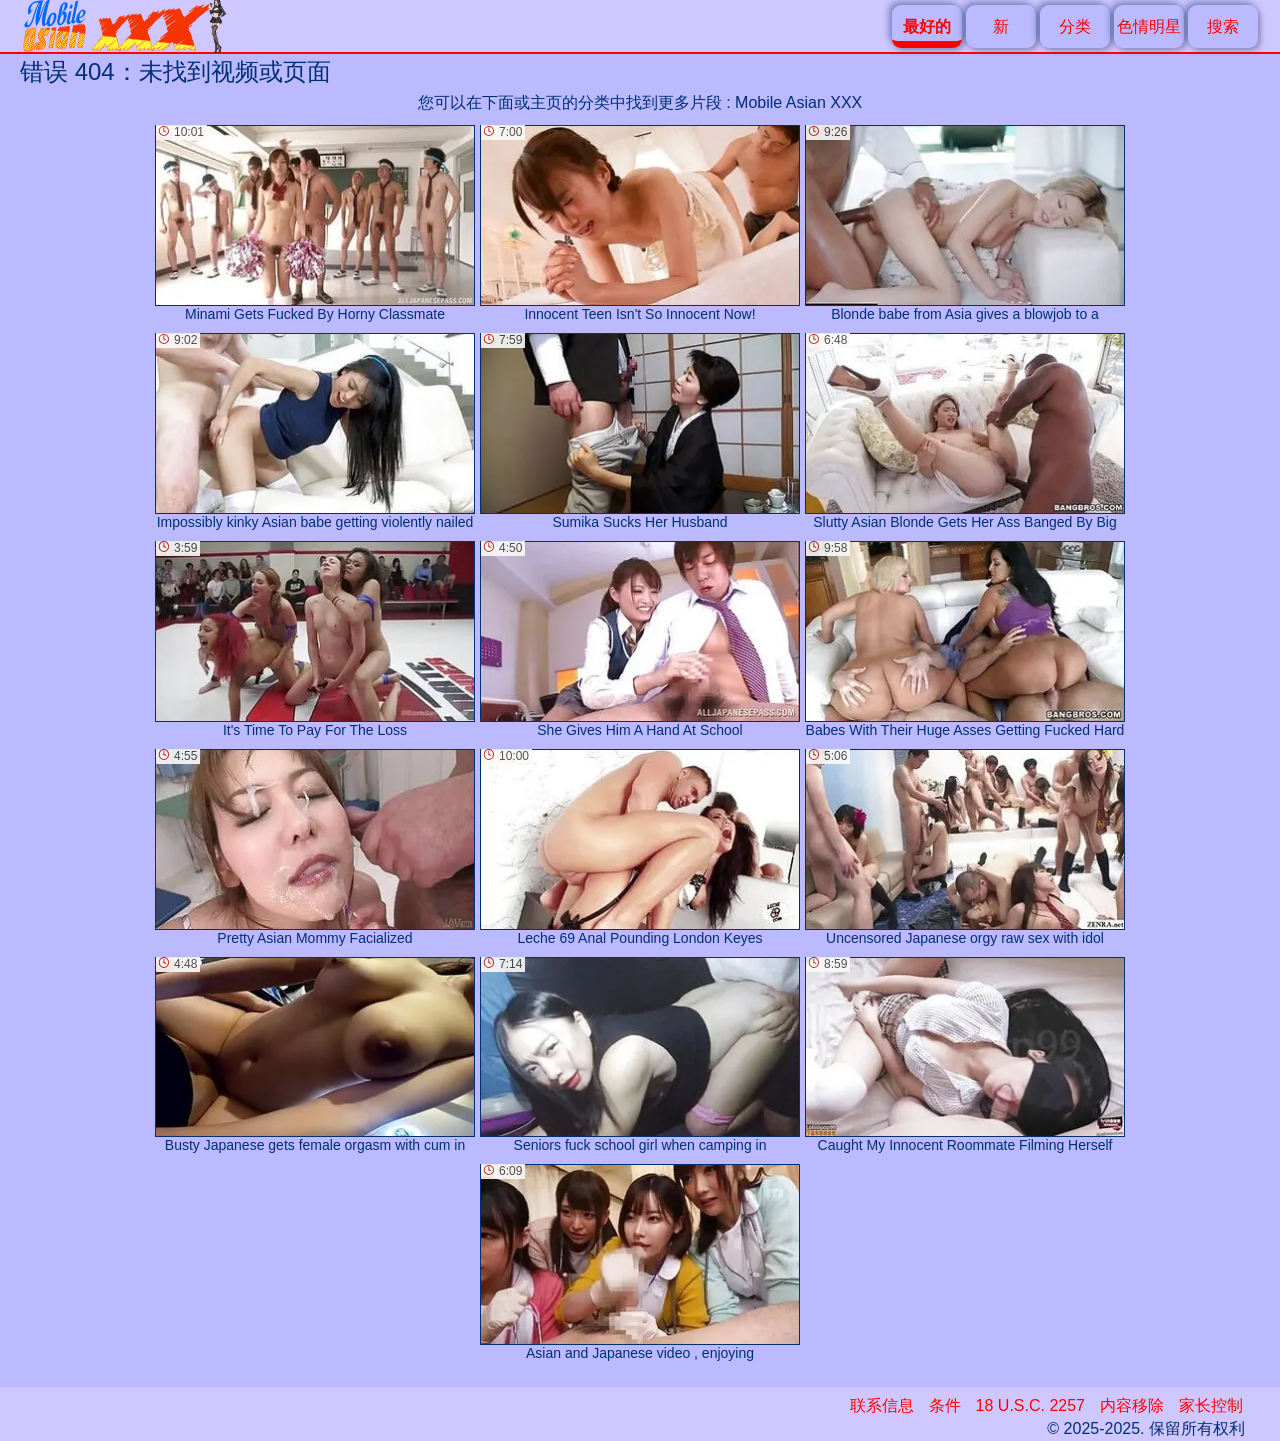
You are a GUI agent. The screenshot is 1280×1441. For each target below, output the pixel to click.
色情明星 (1149, 26)
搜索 (1223, 26)
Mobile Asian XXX (798, 102)
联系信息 (882, 1405)
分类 (1075, 26)
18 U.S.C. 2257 (1030, 1405)
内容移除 (1132, 1405)
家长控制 (1211, 1405)
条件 (945, 1405)
